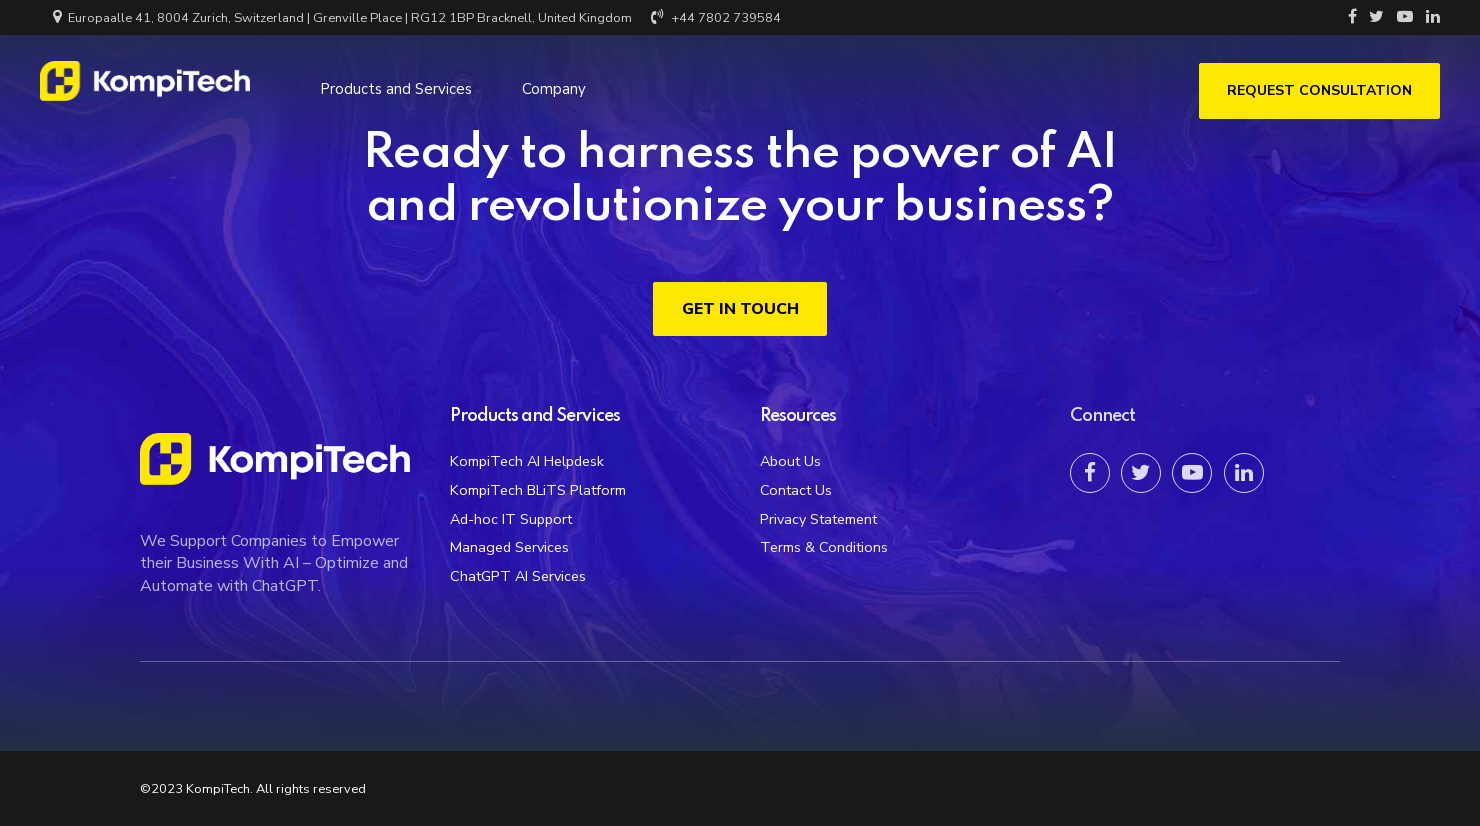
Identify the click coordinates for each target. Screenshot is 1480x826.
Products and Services (396, 85)
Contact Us (796, 490)
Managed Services (509, 547)
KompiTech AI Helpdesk (527, 461)
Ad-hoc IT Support (511, 519)
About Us (790, 461)
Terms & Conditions (824, 547)
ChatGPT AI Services (518, 576)
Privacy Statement (818, 519)
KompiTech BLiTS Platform (538, 490)
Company (554, 85)
